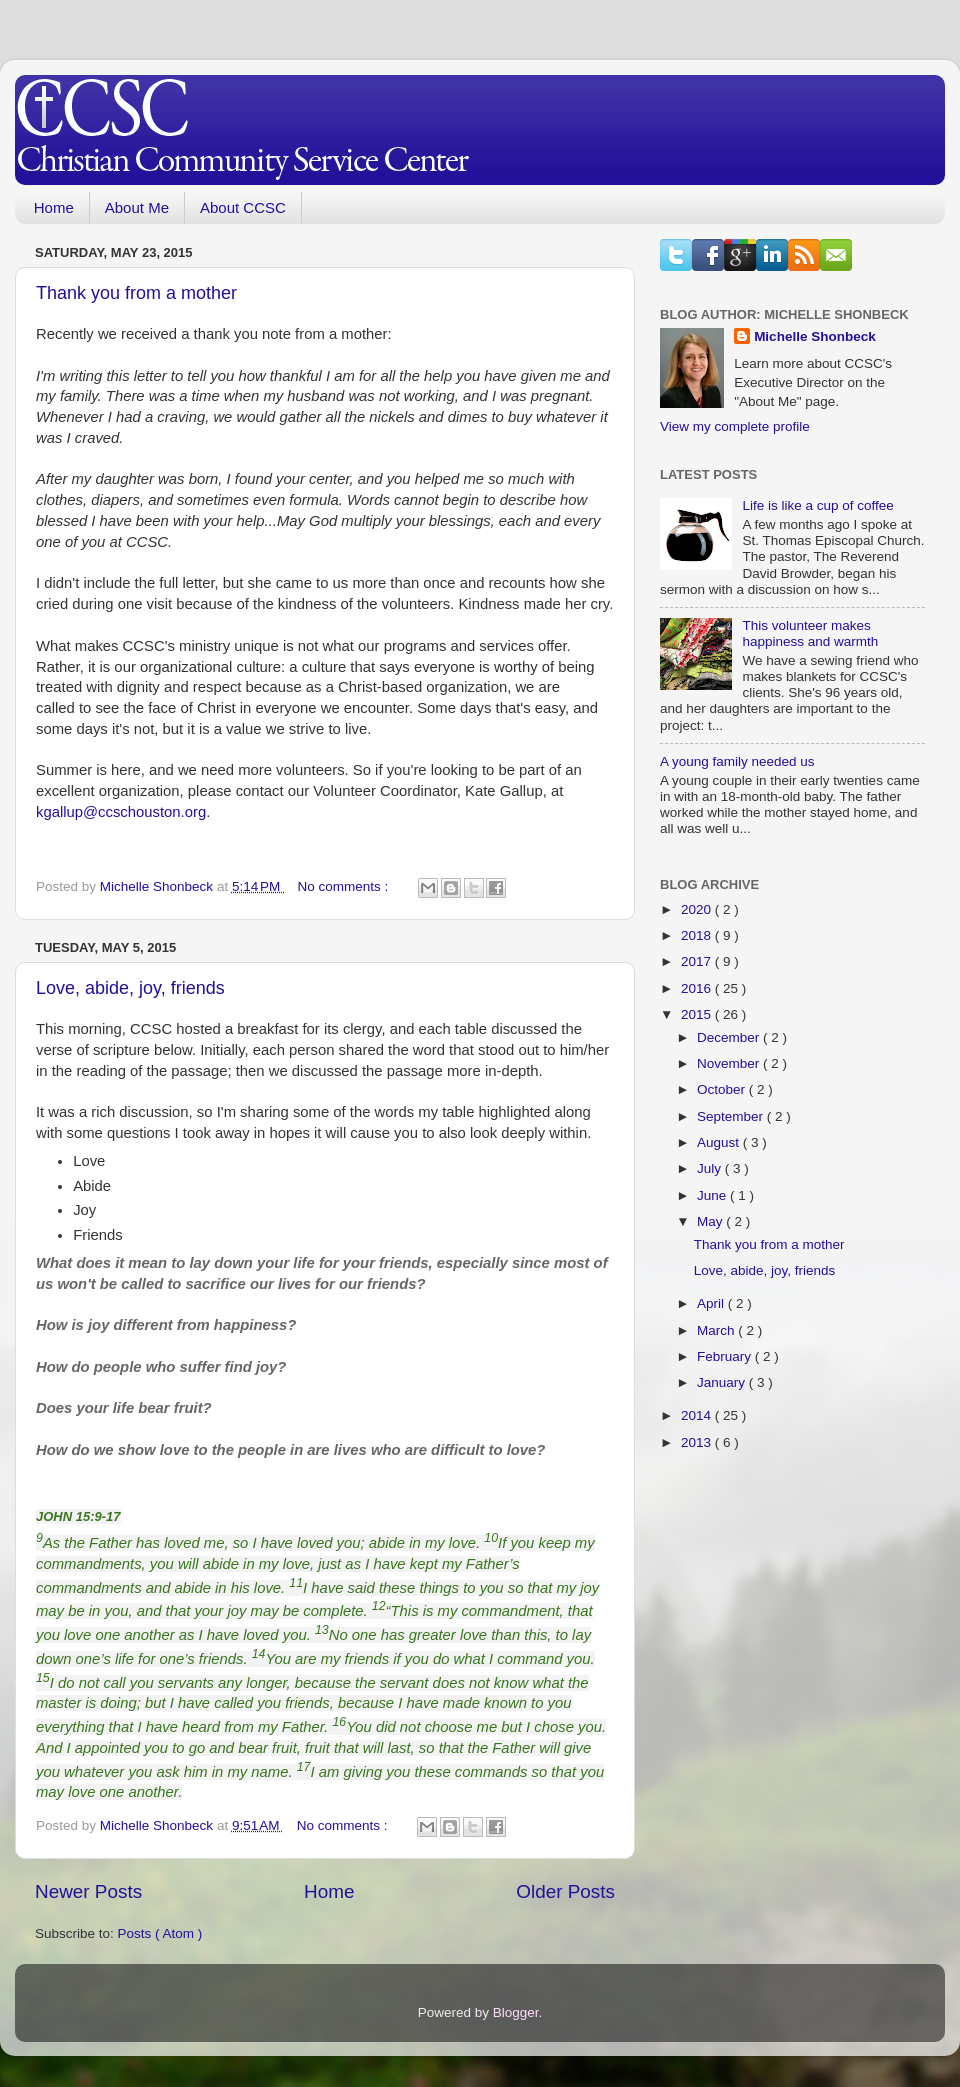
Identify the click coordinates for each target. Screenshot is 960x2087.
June (713, 1195)
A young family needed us (737, 761)
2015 (698, 1014)
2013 (698, 1442)
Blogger (516, 2012)
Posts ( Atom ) (160, 1933)
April (712, 1303)
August (720, 1142)
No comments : (345, 886)
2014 (698, 1415)
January (723, 1382)
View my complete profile (735, 426)
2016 (698, 988)
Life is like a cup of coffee (817, 505)
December (730, 1037)
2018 (698, 935)
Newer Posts (88, 1891)
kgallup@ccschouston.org (121, 812)
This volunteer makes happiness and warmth (810, 633)
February (726, 1356)
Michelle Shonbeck (815, 336)
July (711, 1168)
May (711, 1221)
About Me (137, 207)
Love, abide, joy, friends (130, 988)
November (730, 1063)
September (732, 1116)
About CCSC (243, 207)
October (723, 1089)
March (717, 1330)
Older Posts (565, 1891)
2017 (698, 961)
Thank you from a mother (136, 293)
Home (54, 207)
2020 (698, 909)
